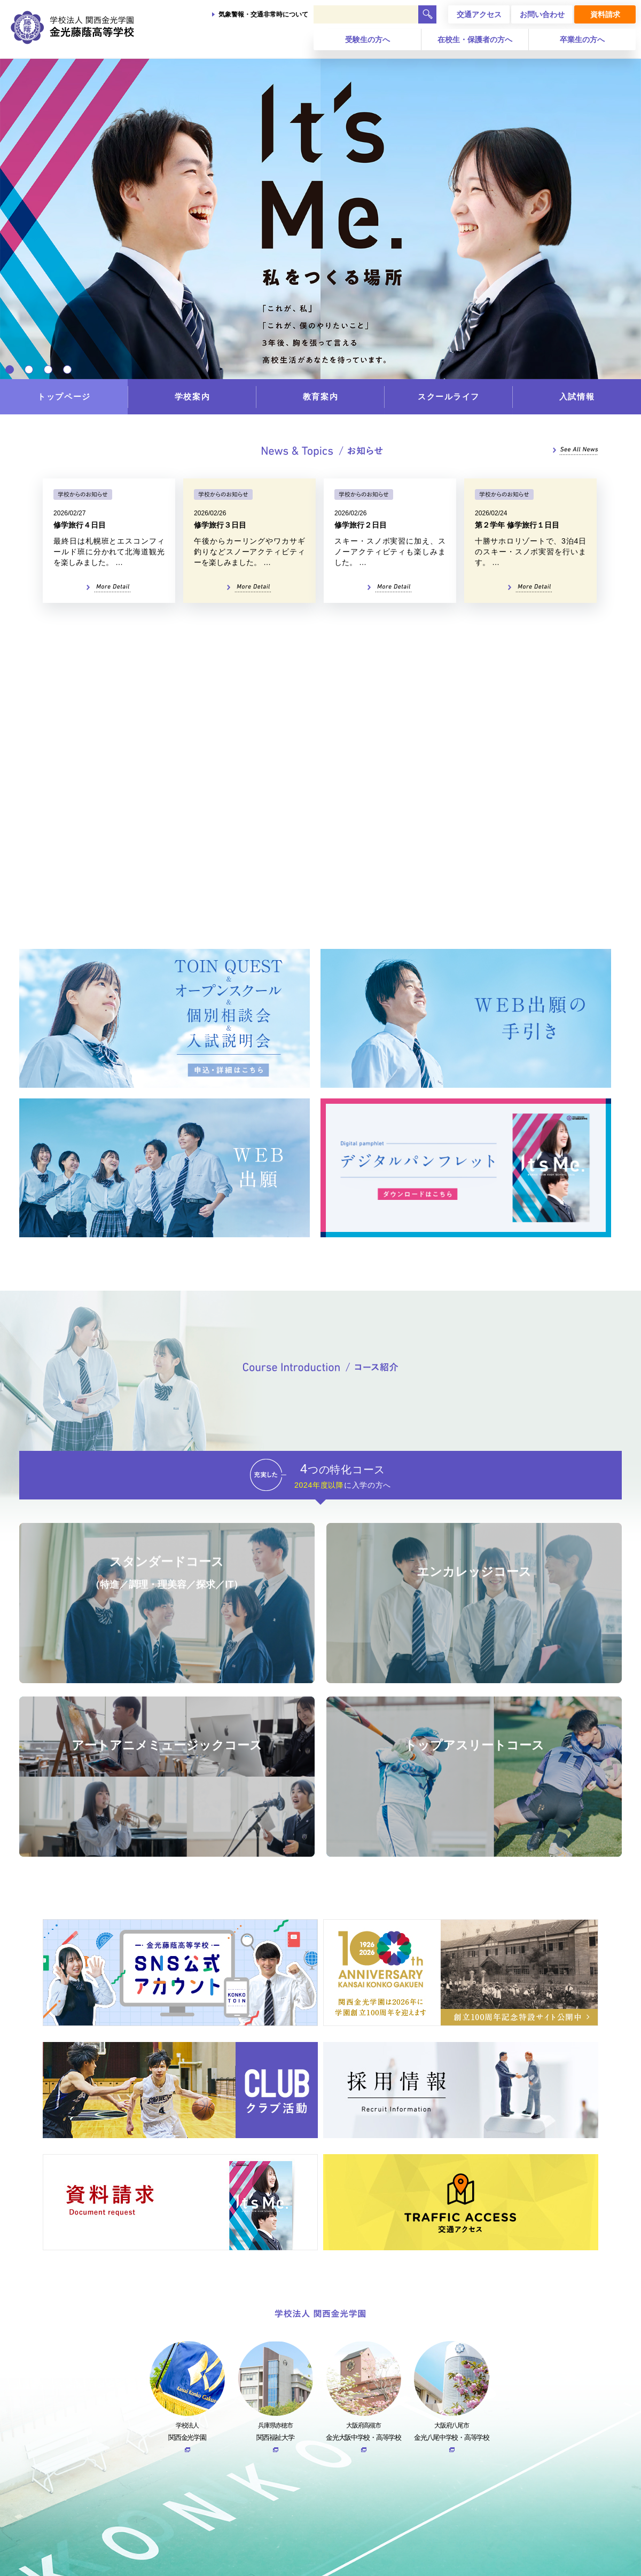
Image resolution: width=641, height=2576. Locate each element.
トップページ (63, 396)
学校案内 (192, 396)
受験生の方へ (367, 39)
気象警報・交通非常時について (263, 14)
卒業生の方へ (582, 39)
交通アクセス (479, 14)
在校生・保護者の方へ (474, 39)
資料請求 (605, 14)
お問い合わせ (542, 14)
